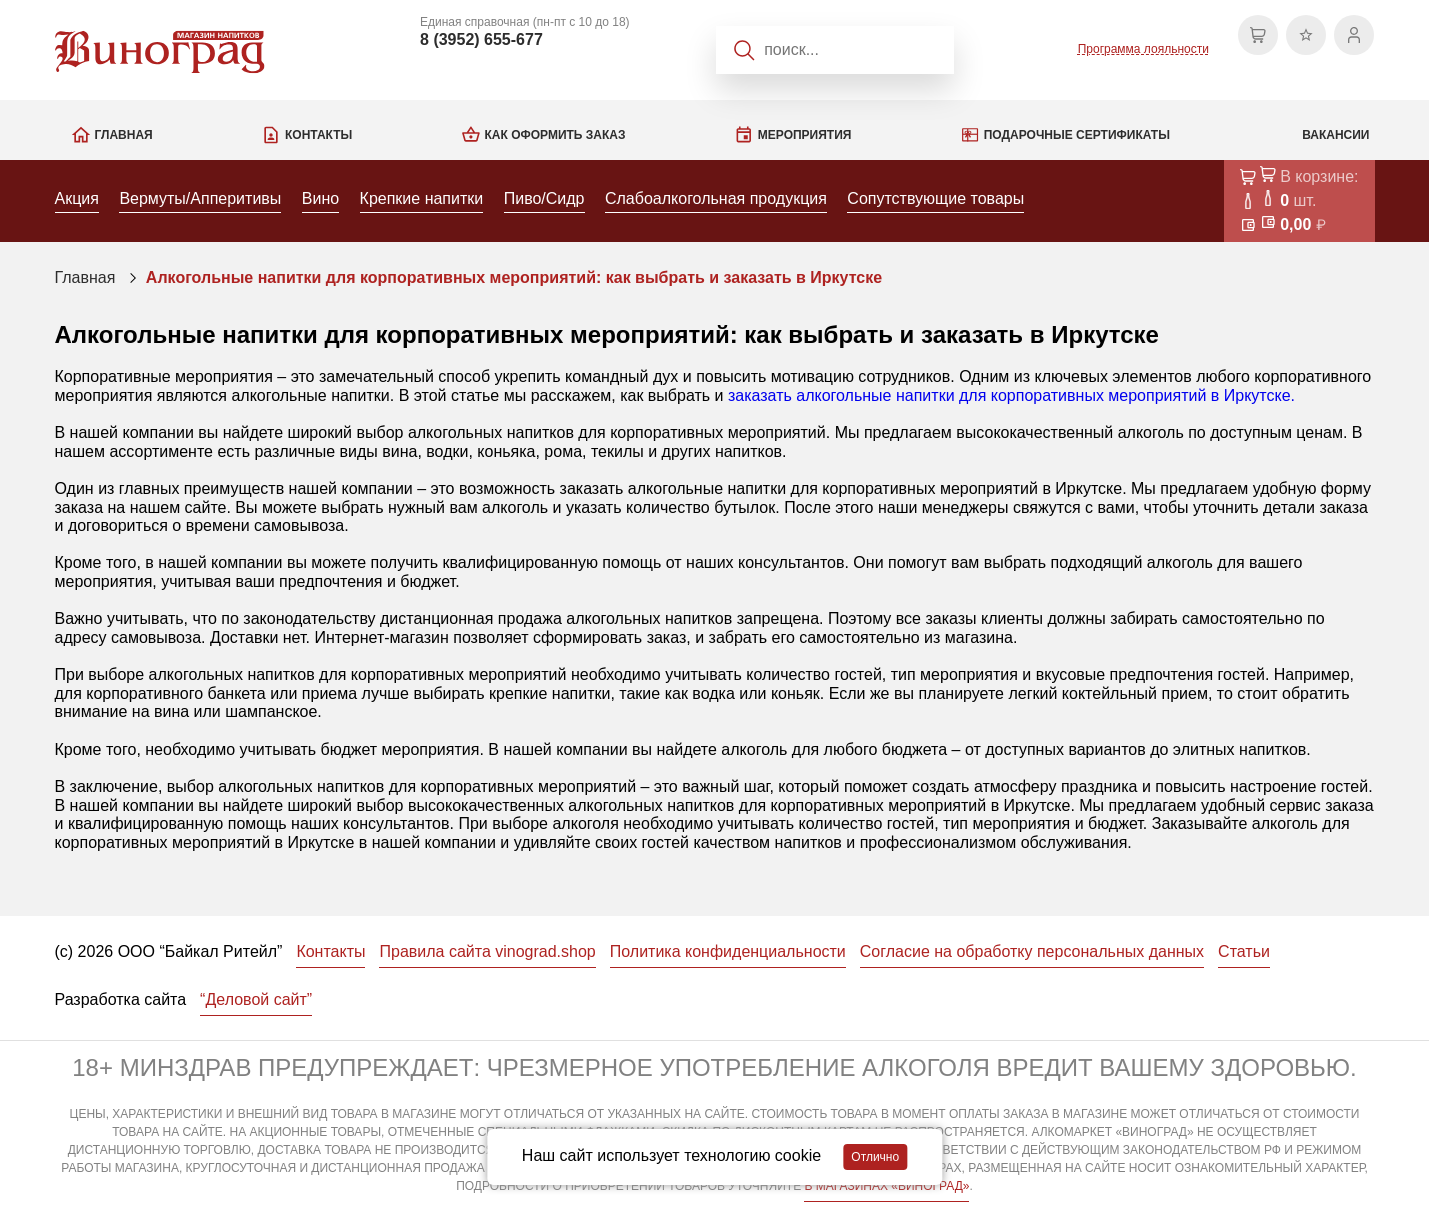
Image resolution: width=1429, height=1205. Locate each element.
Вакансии (1335, 135)
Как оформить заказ (555, 135)
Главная (124, 135)
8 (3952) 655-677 (481, 39)
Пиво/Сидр (544, 198)
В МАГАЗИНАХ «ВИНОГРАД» (886, 1186)
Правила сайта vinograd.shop (487, 951)
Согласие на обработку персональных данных (1032, 951)
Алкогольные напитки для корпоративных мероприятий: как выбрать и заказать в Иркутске (514, 277)
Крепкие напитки (422, 198)
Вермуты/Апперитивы (200, 198)
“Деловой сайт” (256, 999)
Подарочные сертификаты (1077, 135)
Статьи (1244, 951)
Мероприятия (805, 135)
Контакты (318, 135)
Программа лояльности (1143, 49)
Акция (77, 198)
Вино (320, 198)
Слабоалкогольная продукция (716, 198)
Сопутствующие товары (935, 198)
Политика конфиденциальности (728, 951)
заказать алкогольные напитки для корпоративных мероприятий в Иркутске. (1011, 395)
